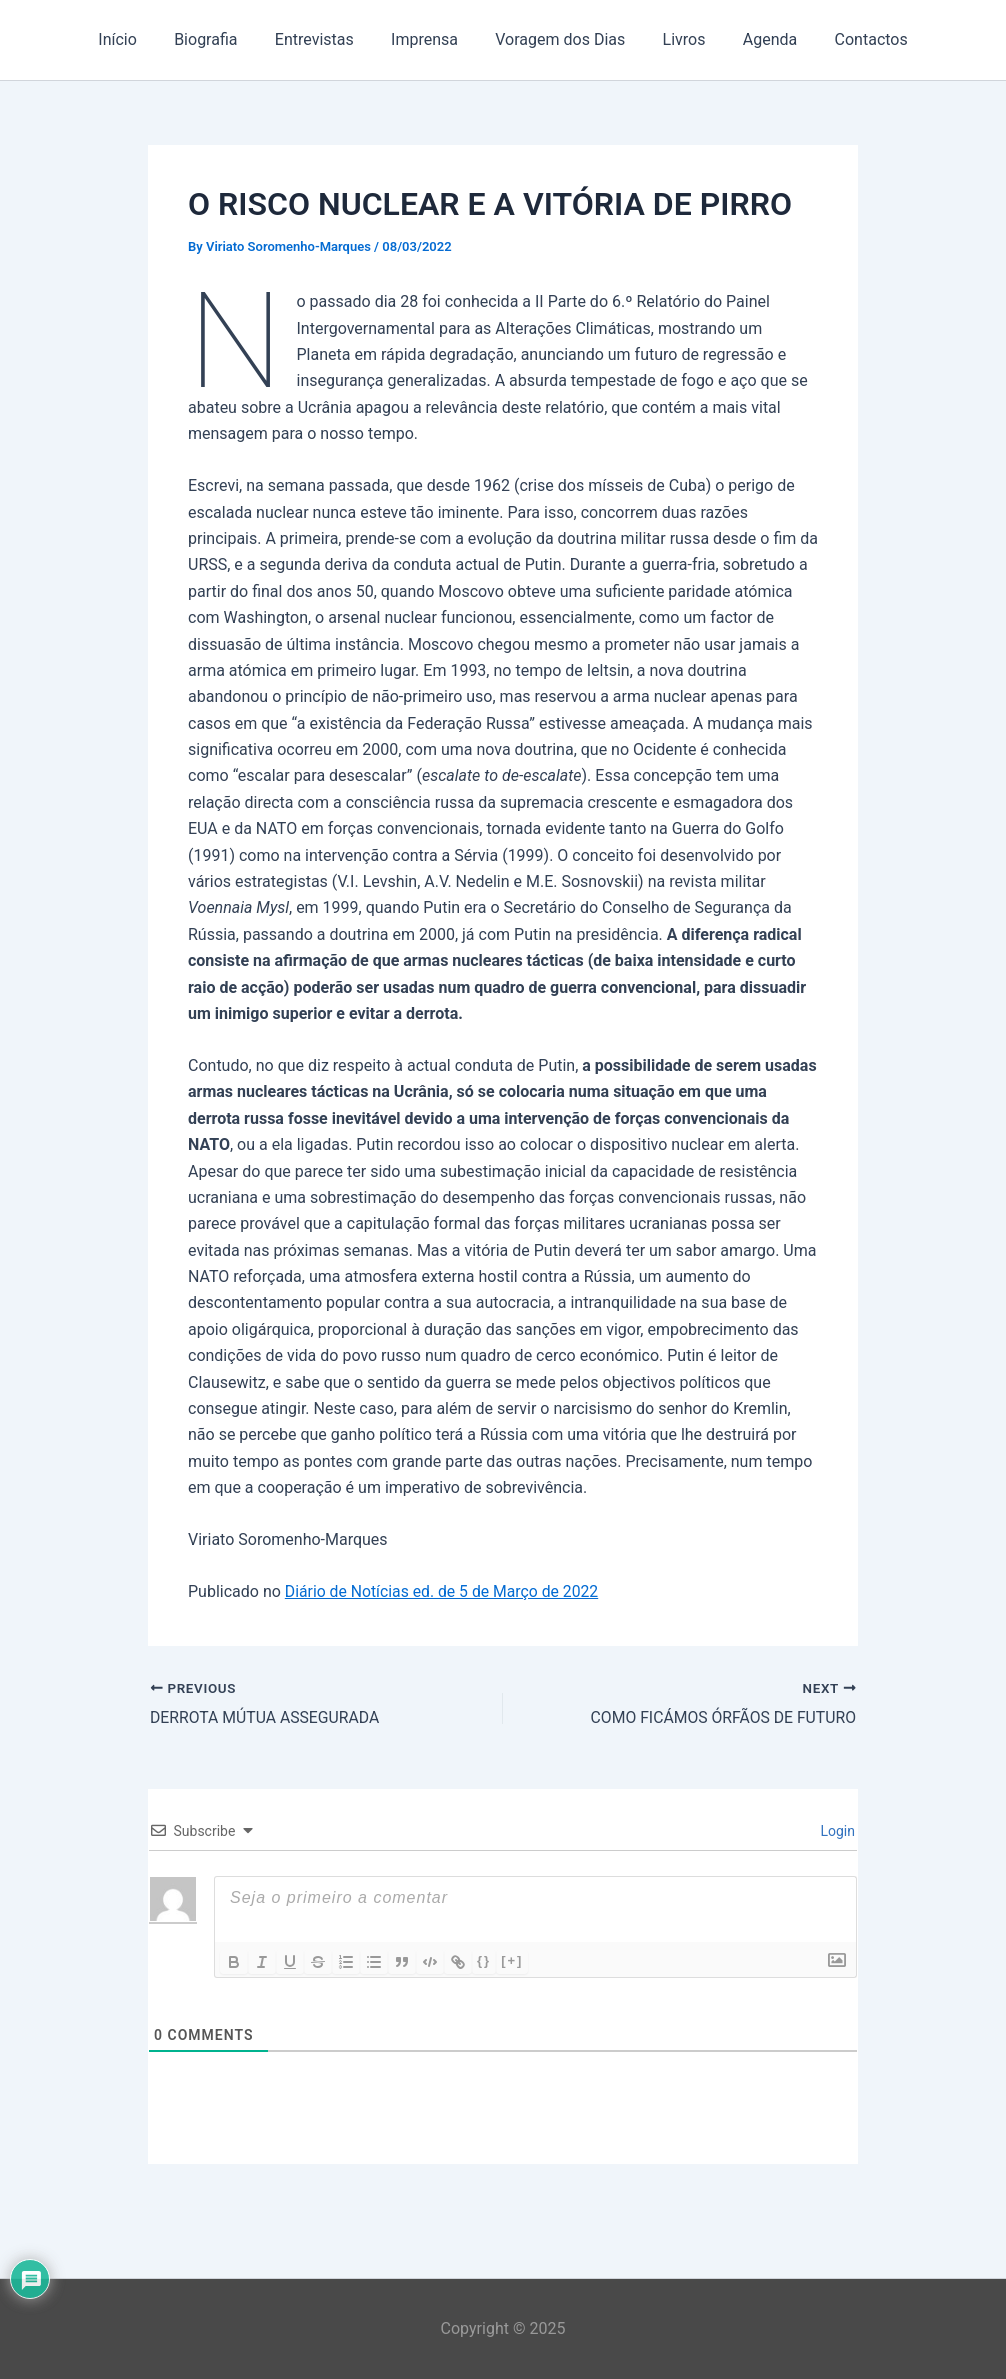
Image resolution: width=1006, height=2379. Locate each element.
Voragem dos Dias (558, 39)
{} (484, 1960)
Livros (676, 39)
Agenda (757, 39)
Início (136, 39)
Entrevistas (322, 39)
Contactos (852, 39)
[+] (512, 1960)
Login (836, 1831)
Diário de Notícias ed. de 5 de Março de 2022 (444, 1591)
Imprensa (427, 39)
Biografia (218, 39)
